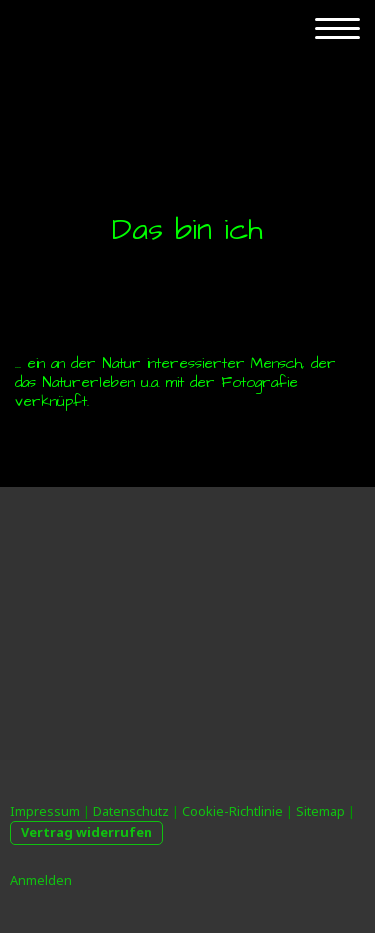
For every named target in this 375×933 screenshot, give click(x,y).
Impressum (45, 811)
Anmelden (41, 880)
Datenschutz (131, 811)
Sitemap (320, 811)
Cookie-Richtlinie (232, 811)
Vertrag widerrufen (86, 832)
